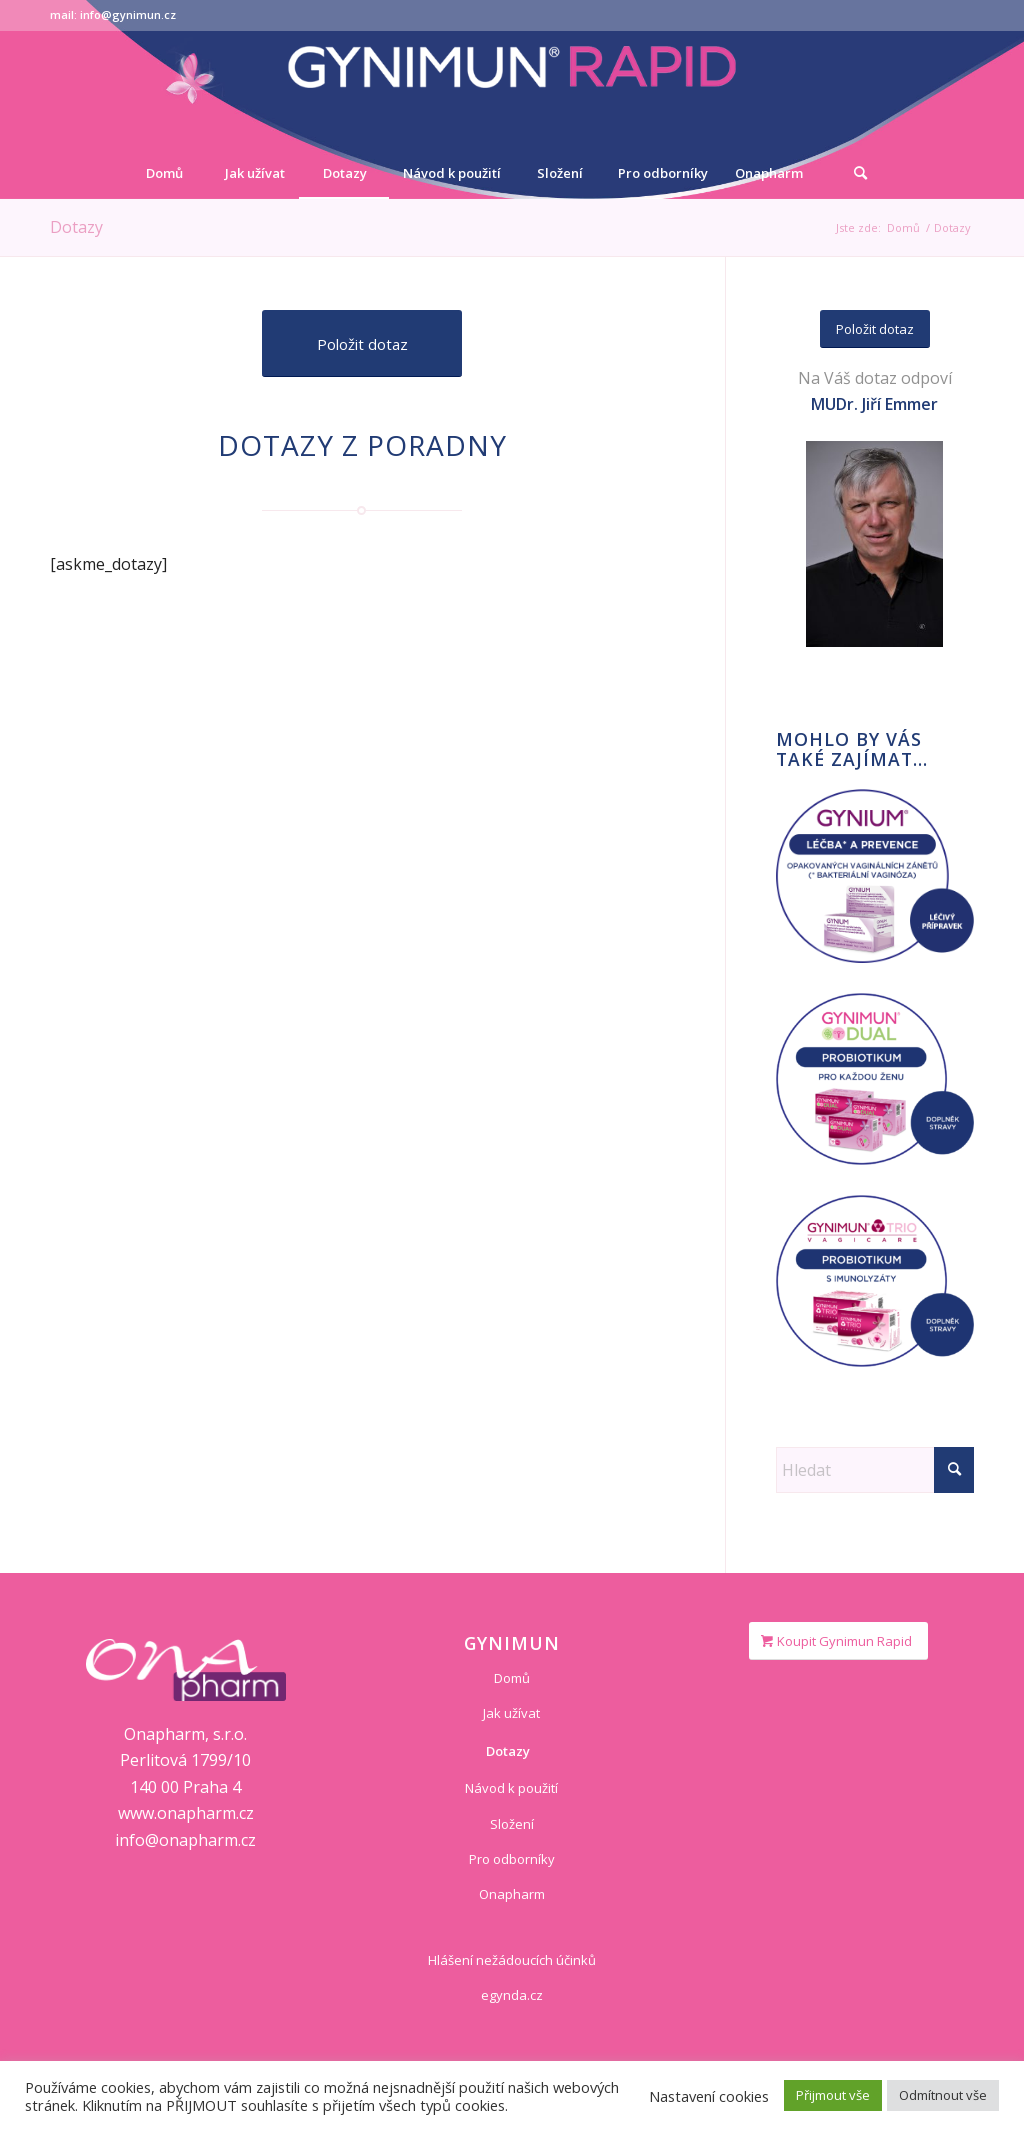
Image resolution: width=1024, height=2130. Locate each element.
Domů (512, 1678)
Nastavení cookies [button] (709, 2096)
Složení (512, 1824)
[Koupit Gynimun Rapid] (838, 1641)
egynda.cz (512, 1995)
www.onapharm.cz (186, 1813)
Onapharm (512, 1894)
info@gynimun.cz (128, 14)
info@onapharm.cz (185, 1840)
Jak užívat (511, 1713)
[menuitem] (164, 173)
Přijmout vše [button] (833, 2095)
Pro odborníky (512, 1859)
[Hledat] (860, 173)
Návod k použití (511, 1788)
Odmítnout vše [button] (943, 2095)
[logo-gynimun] (512, 89)
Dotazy (76, 227)
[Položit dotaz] (362, 343)
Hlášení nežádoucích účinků (512, 1960)
